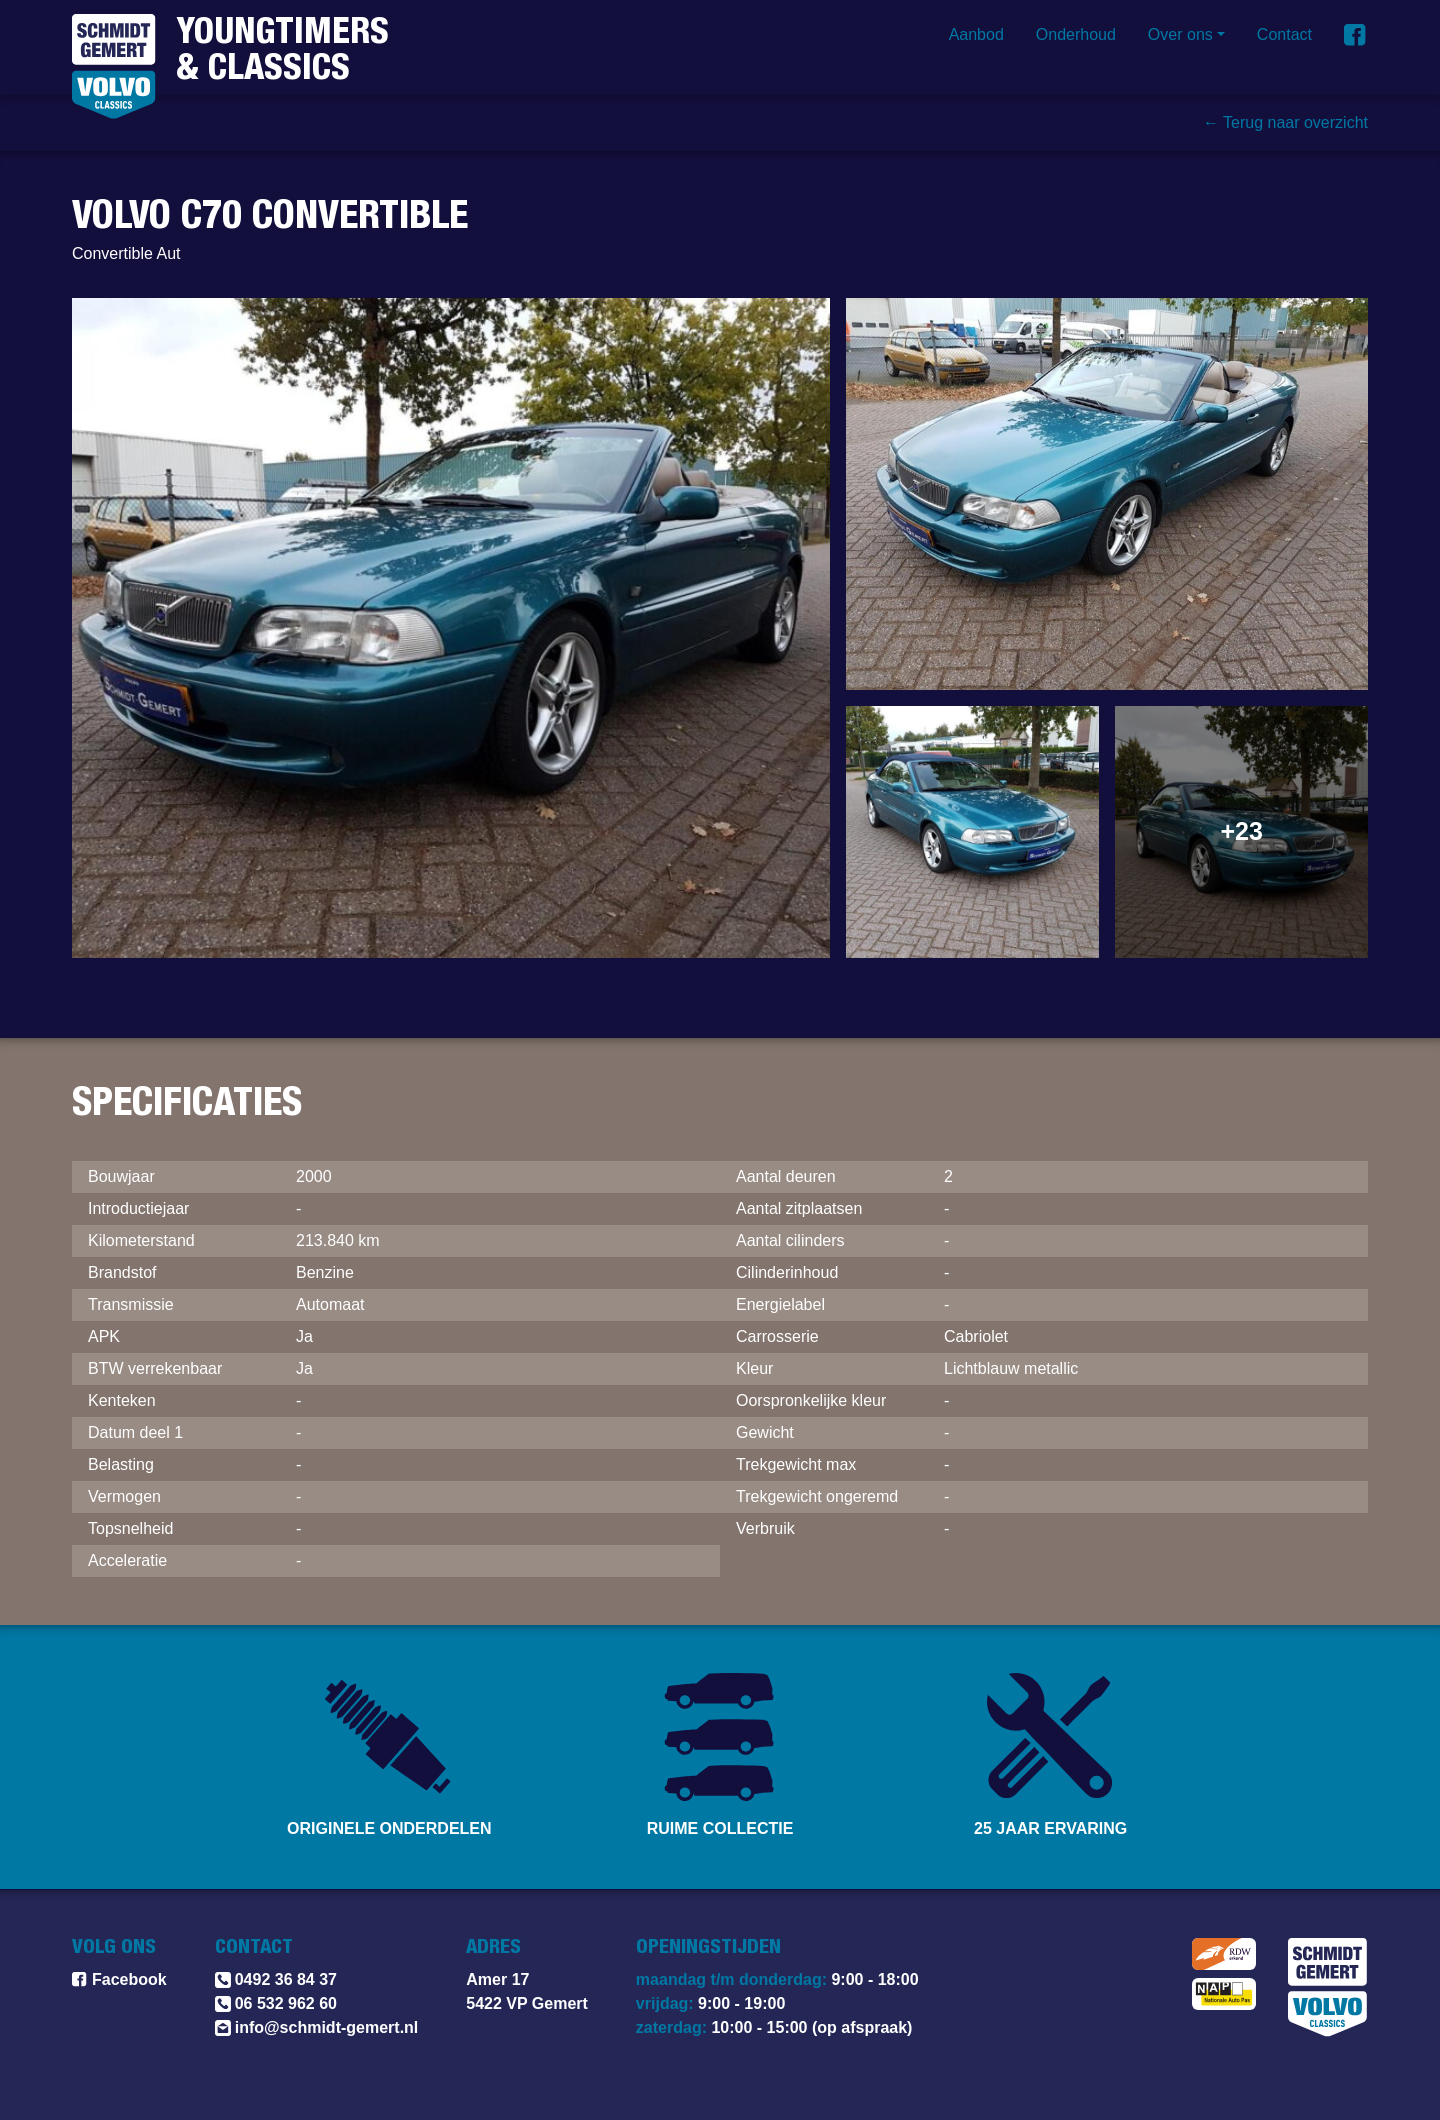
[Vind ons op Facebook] (1356, 34)
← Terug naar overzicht (1285, 123)
